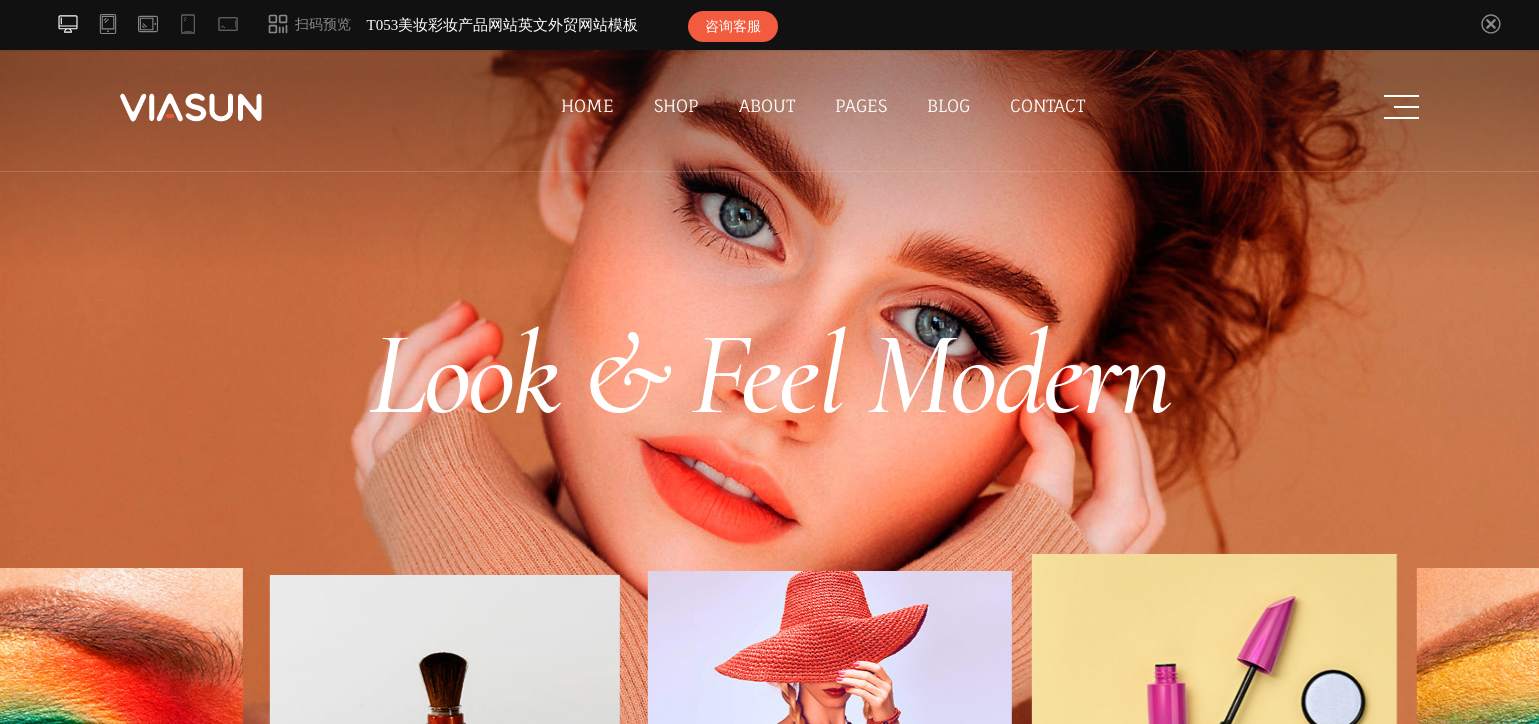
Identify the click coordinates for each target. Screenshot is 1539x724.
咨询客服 (733, 26)
